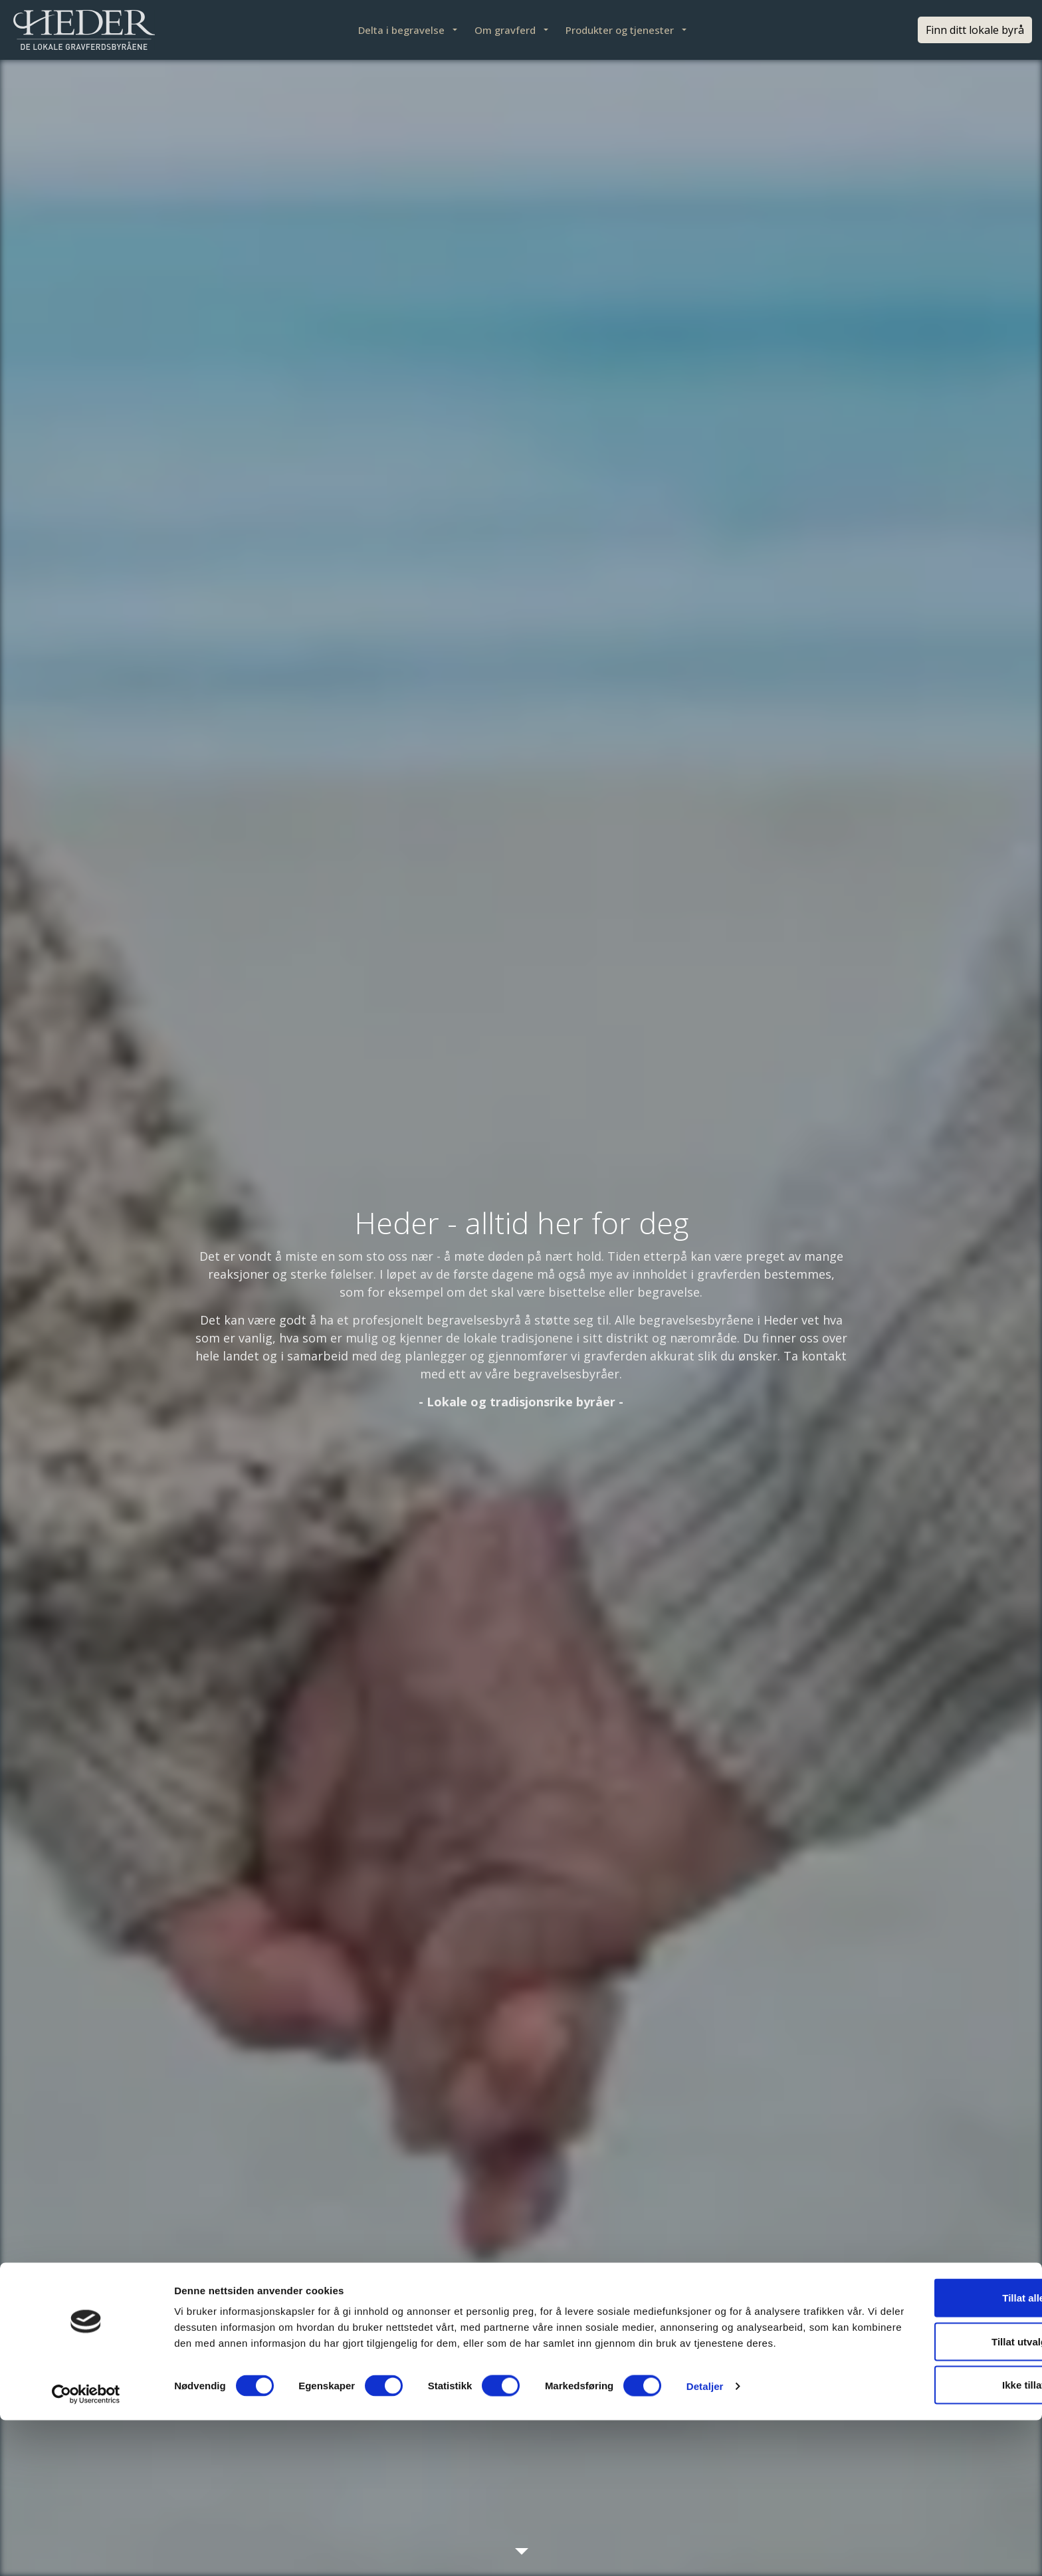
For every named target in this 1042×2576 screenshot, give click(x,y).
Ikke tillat (931, 2532)
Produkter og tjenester (620, 30)
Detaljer (705, 2549)
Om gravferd (505, 30)
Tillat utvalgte (931, 2489)
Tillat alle (931, 2445)
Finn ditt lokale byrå (975, 30)
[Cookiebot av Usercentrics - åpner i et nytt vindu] (86, 2550)
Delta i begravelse (401, 30)
